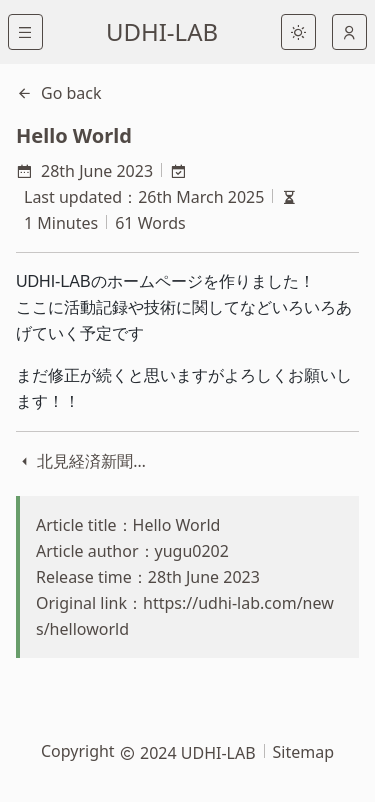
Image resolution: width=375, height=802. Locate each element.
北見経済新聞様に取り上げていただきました (84, 461)
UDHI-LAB (162, 31)
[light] (298, 32)
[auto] (349, 32)
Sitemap (304, 752)
